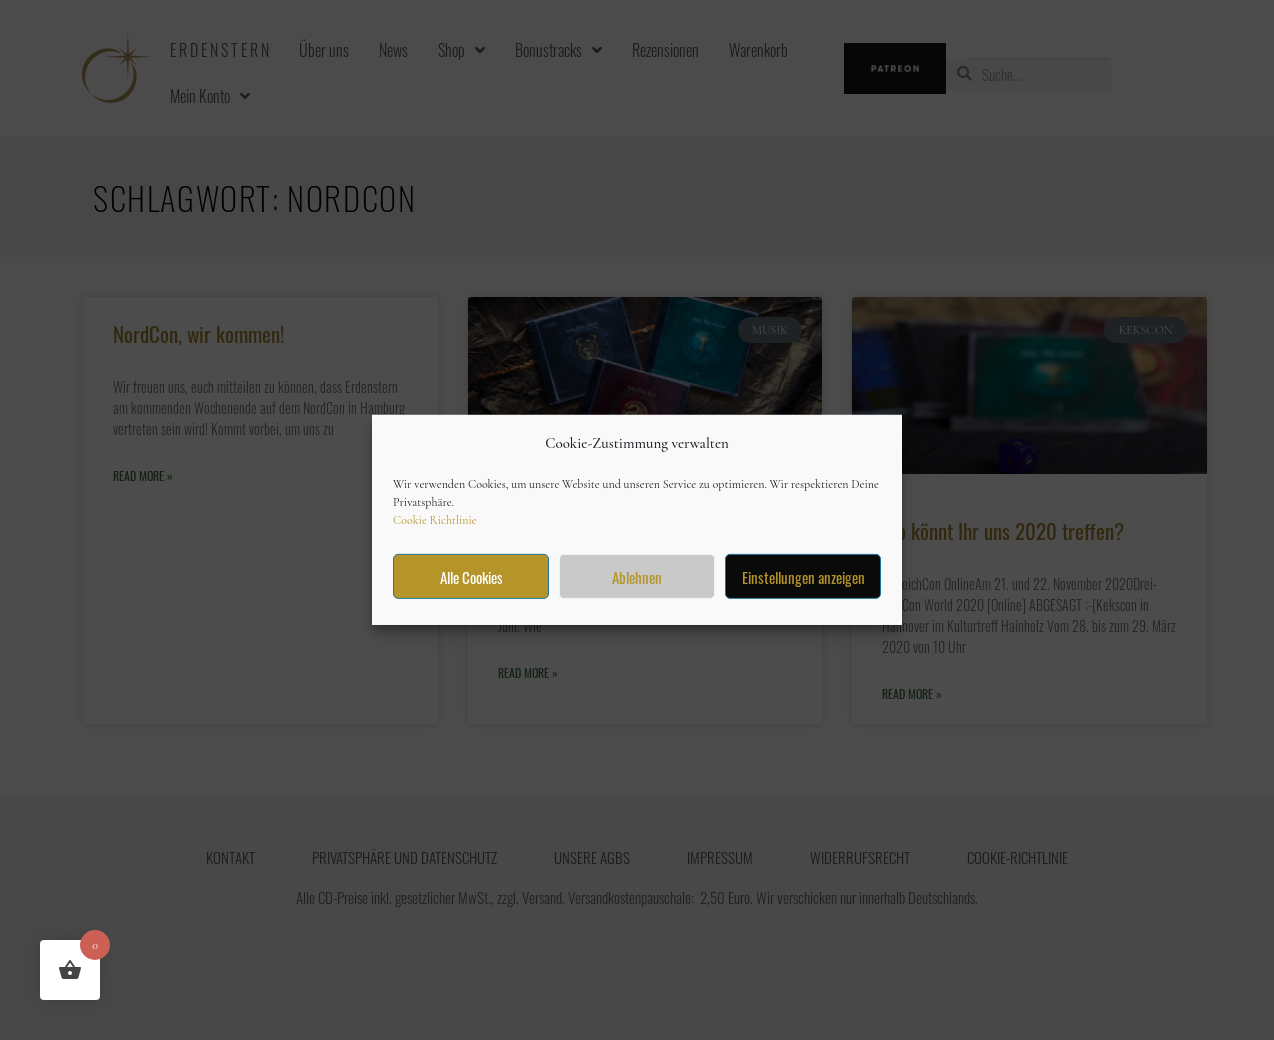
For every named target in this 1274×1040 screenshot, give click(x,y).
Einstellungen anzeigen (803, 577)
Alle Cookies (471, 577)
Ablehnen (637, 577)
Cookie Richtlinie (435, 520)
